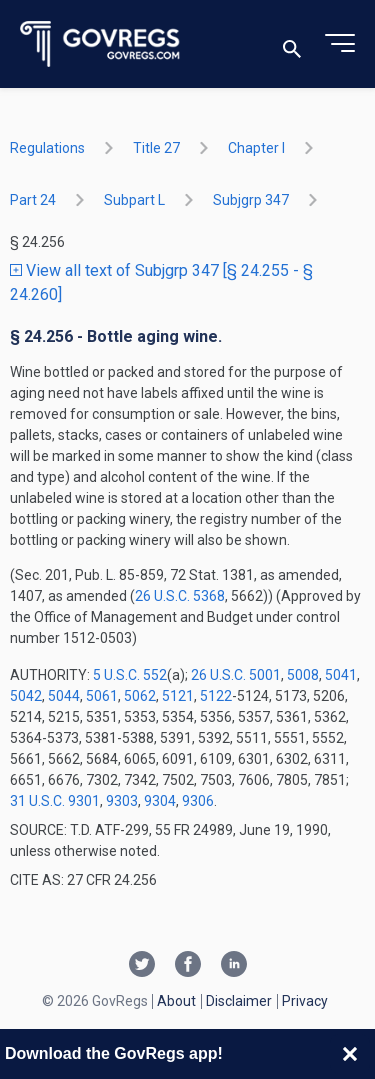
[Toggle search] (292, 44)
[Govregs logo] (100, 44)
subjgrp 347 (251, 200)
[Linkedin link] (234, 966)
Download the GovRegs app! (114, 1053)
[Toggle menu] (340, 44)
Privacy (305, 1001)
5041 (341, 675)
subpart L (134, 200)
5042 (26, 696)
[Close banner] (350, 1054)
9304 (160, 801)
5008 (303, 675)
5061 (102, 696)
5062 (140, 696)
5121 (178, 696)
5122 (216, 696)
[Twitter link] (142, 966)
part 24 (33, 200)
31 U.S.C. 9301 (55, 801)
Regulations (47, 148)
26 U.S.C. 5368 (180, 596)
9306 (198, 801)
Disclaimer (239, 1001)
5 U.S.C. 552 (130, 675)
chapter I (256, 148)
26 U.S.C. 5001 (236, 675)
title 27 (156, 148)
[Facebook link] (188, 966)
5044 (64, 696)
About (176, 1001)
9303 (122, 801)
